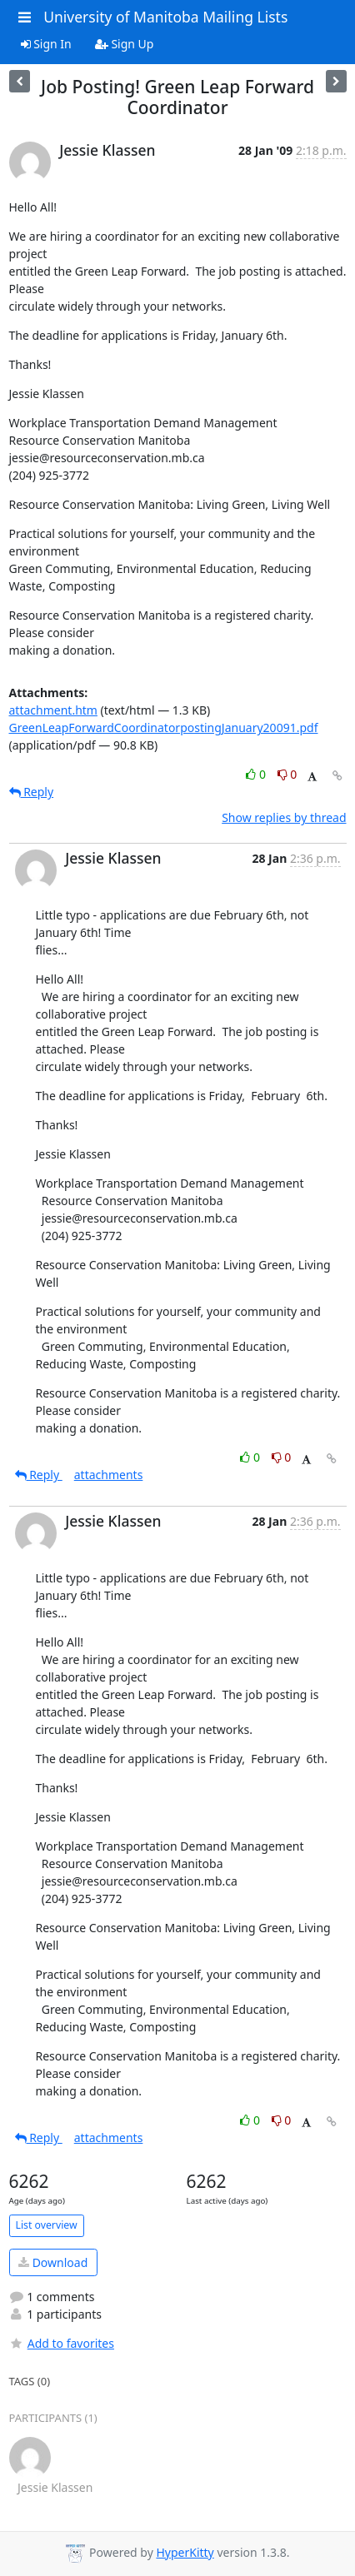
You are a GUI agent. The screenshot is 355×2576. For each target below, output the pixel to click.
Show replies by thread (284, 817)
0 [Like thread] (257, 774)
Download (53, 2262)
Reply (31, 792)
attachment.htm (53, 710)
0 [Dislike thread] (288, 774)
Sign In (46, 44)
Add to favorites (61, 2343)
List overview (47, 2225)
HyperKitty (184, 2552)
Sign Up (124, 44)
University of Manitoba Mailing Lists (165, 17)
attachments (108, 1474)
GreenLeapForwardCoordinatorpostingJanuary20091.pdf (163, 727)
